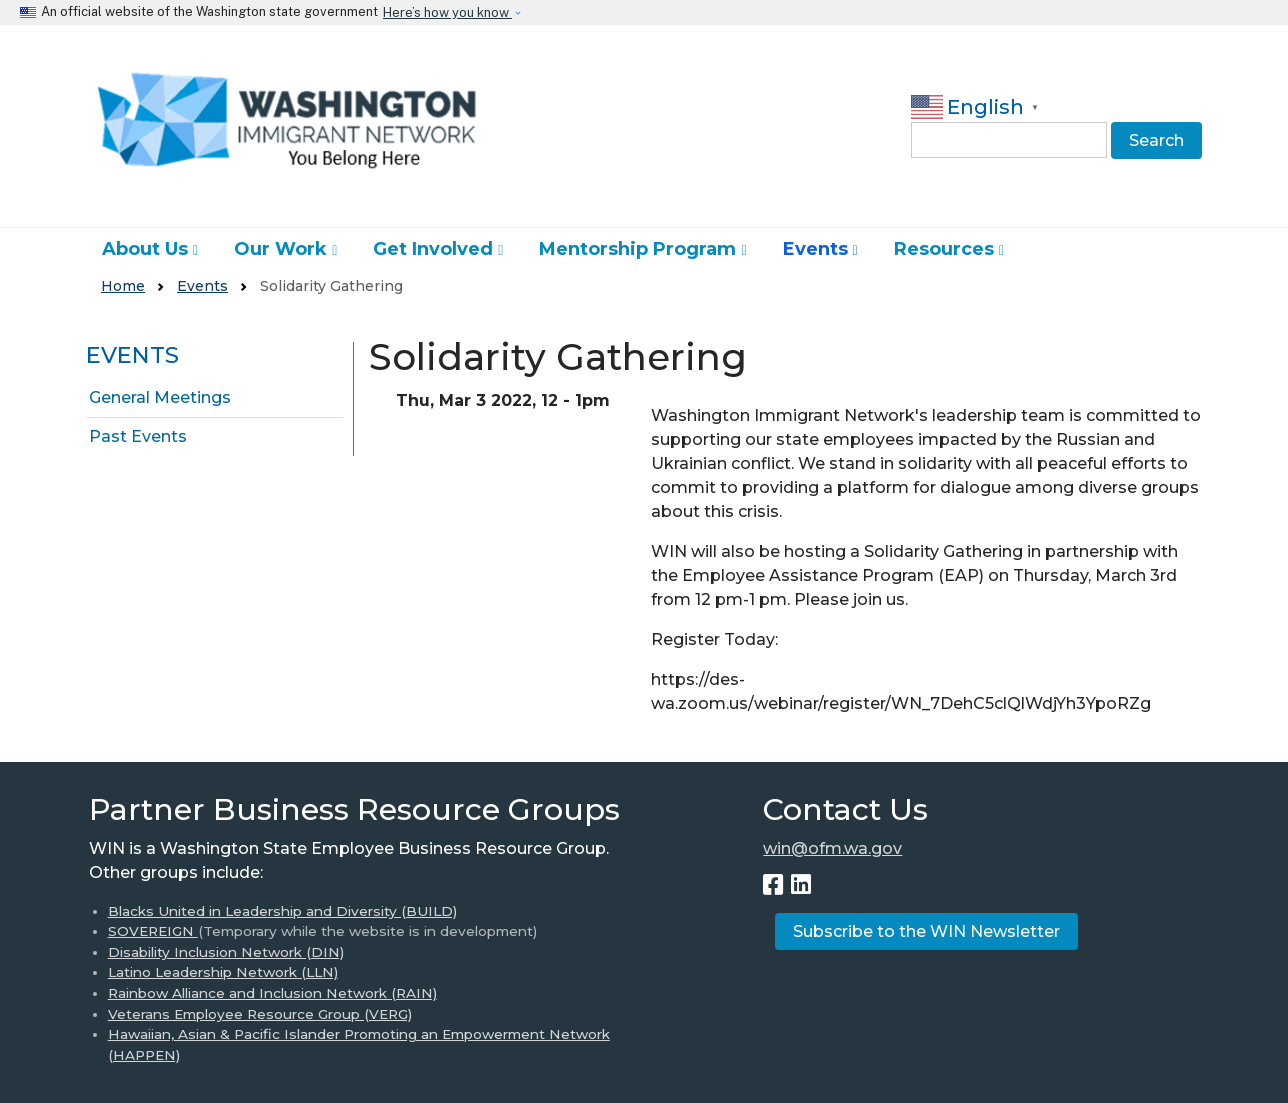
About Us (145, 249)
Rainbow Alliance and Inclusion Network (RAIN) (272, 993)
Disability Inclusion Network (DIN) (226, 952)
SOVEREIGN (153, 931)
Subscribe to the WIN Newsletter (926, 931)
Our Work (280, 249)
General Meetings (160, 397)
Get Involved (433, 249)
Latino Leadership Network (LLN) (223, 972)
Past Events (138, 436)
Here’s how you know (447, 12)
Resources (944, 249)
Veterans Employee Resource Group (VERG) (260, 1014)
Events (815, 249)
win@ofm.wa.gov (832, 848)
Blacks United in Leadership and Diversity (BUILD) (282, 911)
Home (123, 286)
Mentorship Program (637, 249)
